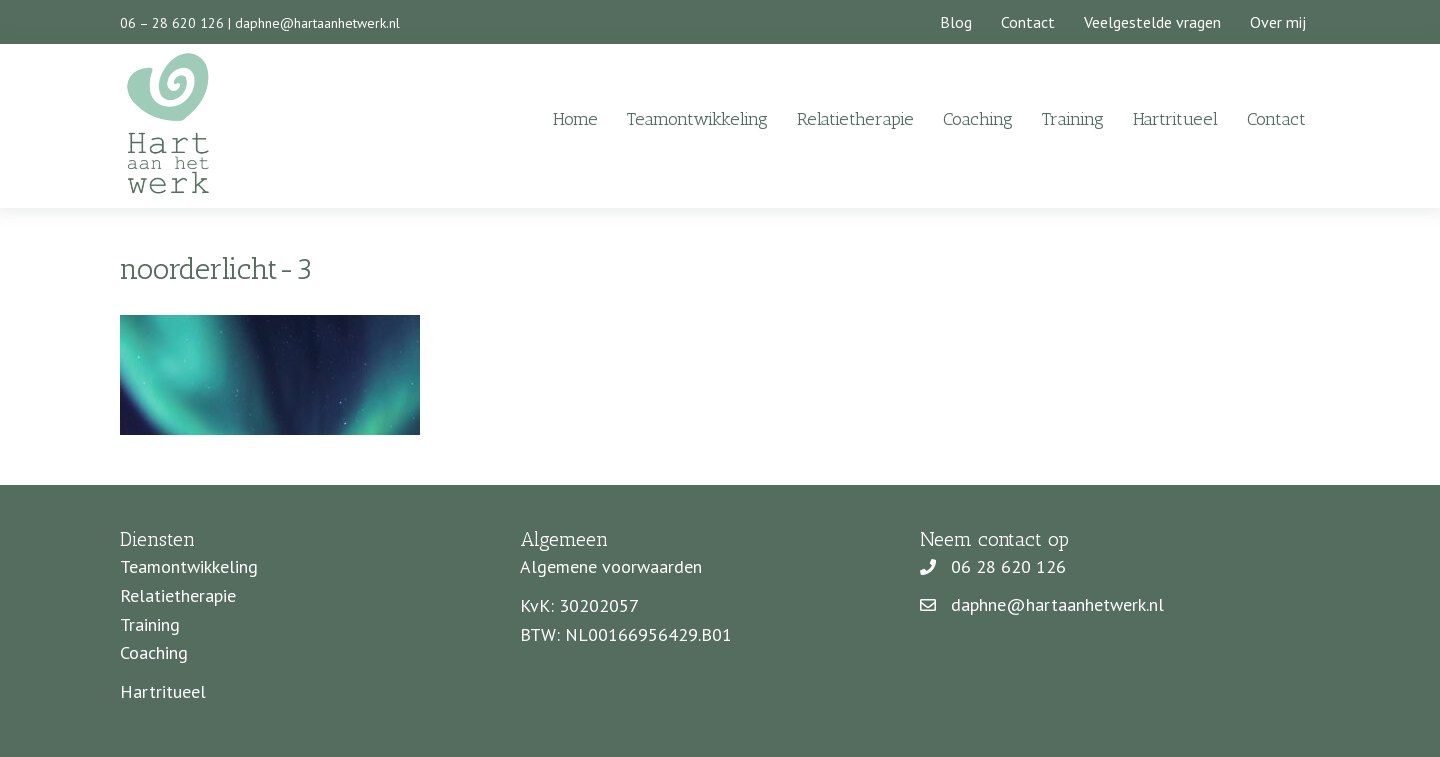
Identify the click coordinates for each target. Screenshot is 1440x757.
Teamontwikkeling (697, 119)
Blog (956, 22)
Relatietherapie (855, 119)
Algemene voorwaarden (611, 566)
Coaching (978, 119)
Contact (1028, 22)
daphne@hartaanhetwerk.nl (317, 23)
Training (1073, 119)
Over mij (1278, 22)
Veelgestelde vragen (1152, 22)
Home (575, 119)
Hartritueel (1175, 119)
